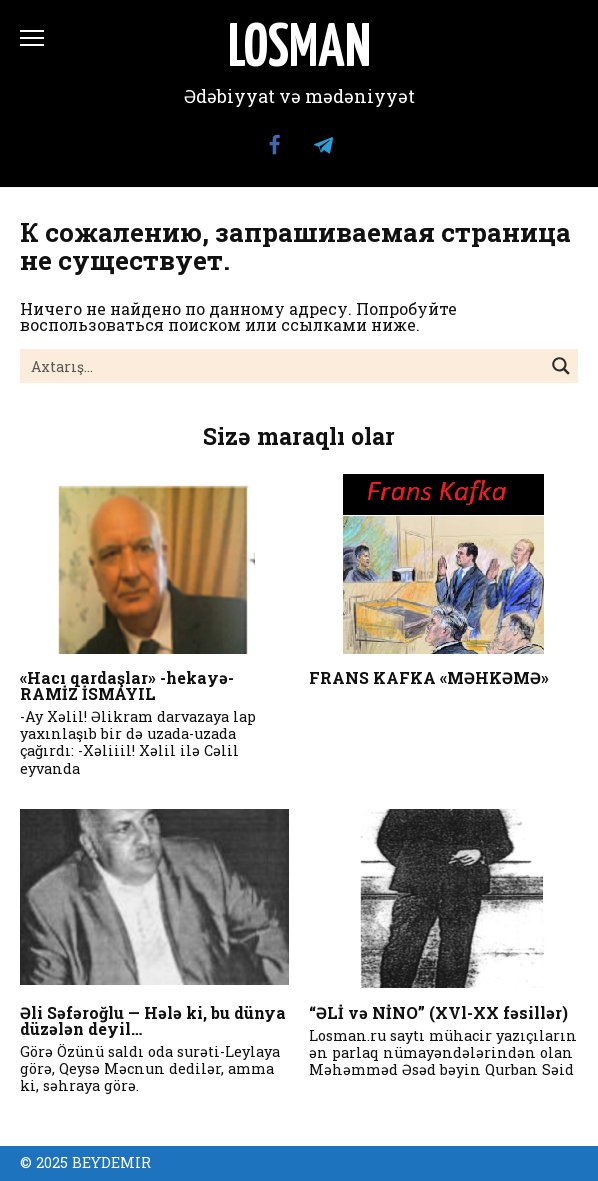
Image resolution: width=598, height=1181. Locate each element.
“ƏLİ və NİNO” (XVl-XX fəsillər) (438, 1012)
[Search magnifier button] (561, 366)
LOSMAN (299, 50)
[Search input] (283, 366)
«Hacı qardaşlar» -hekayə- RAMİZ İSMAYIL (127, 685)
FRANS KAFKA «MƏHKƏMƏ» (429, 677)
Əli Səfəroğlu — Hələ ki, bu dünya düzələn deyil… (153, 1020)
